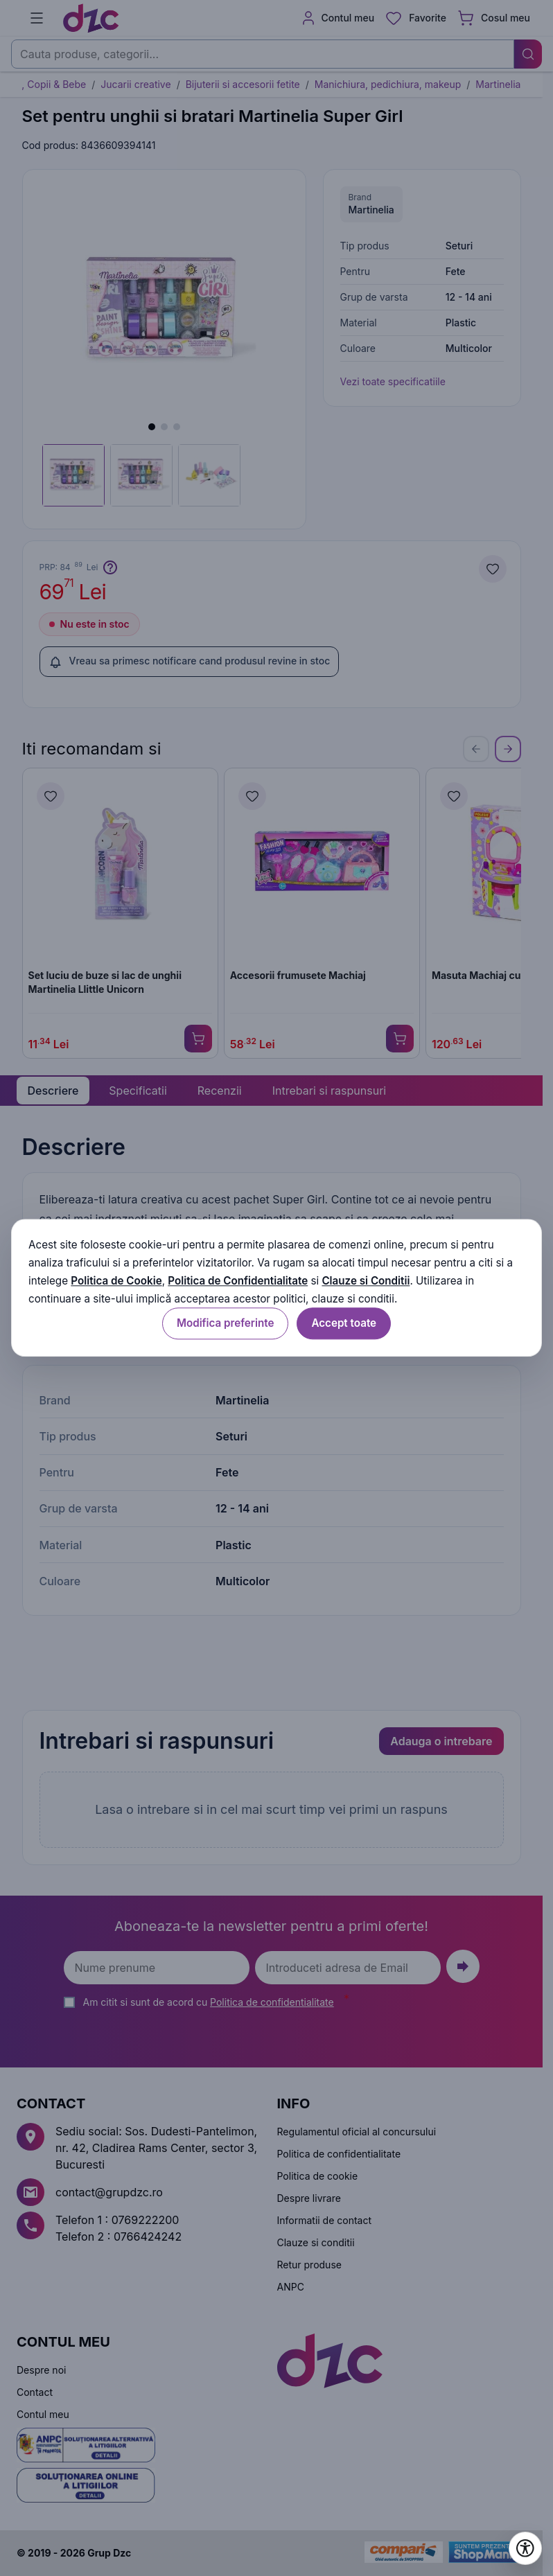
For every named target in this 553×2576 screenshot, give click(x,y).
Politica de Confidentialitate (238, 1280)
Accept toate (343, 1323)
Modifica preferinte (225, 1323)
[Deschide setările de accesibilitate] (525, 2548)
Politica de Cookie (116, 1280)
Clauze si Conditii (366, 1280)
